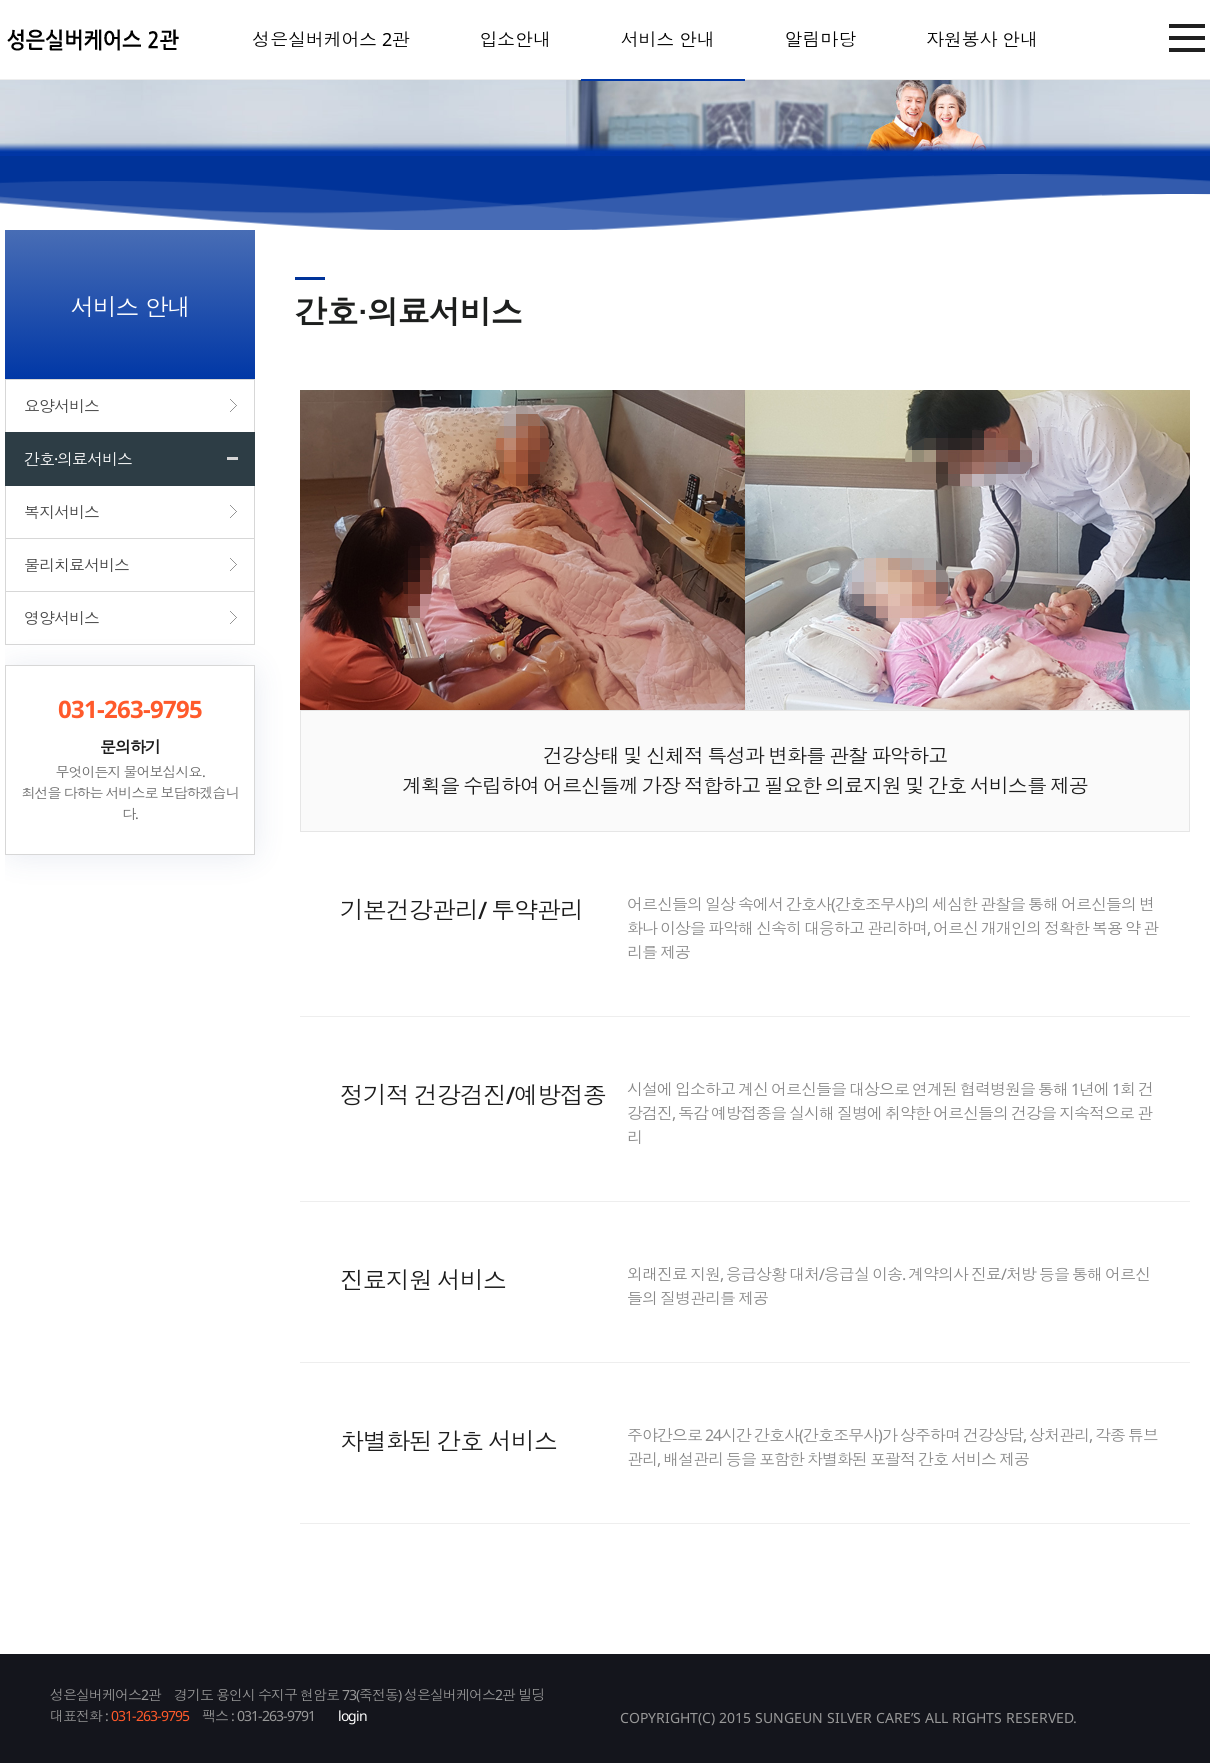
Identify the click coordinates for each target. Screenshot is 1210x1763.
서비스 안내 (668, 39)
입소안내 (514, 39)
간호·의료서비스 (78, 459)
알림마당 (820, 39)
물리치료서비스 (76, 565)
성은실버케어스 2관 (330, 39)
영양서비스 (61, 618)
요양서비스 (61, 406)
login (352, 1715)
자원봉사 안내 (982, 39)
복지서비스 (61, 512)
